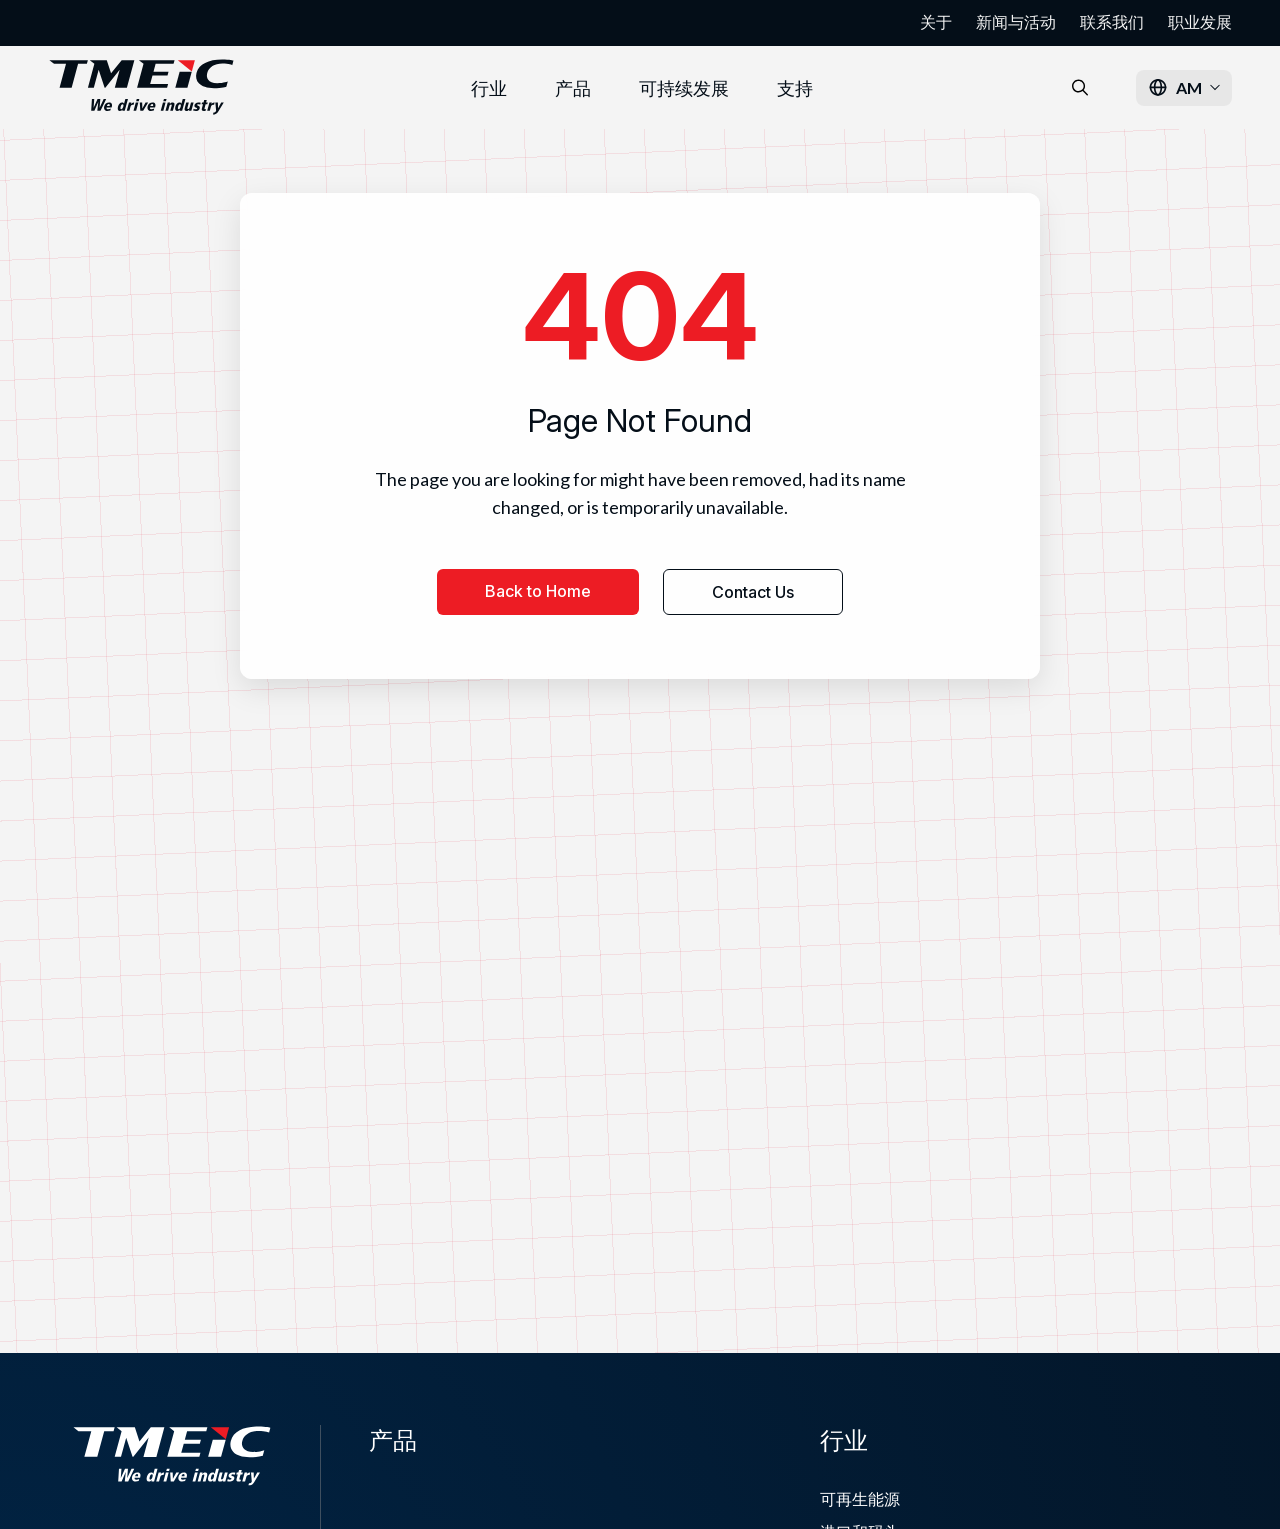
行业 (489, 88)
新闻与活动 (1016, 22)
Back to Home (538, 591)
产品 (573, 88)
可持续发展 (684, 88)
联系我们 (1112, 22)
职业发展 (1200, 22)
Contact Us (753, 592)
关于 (936, 22)
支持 (795, 88)
